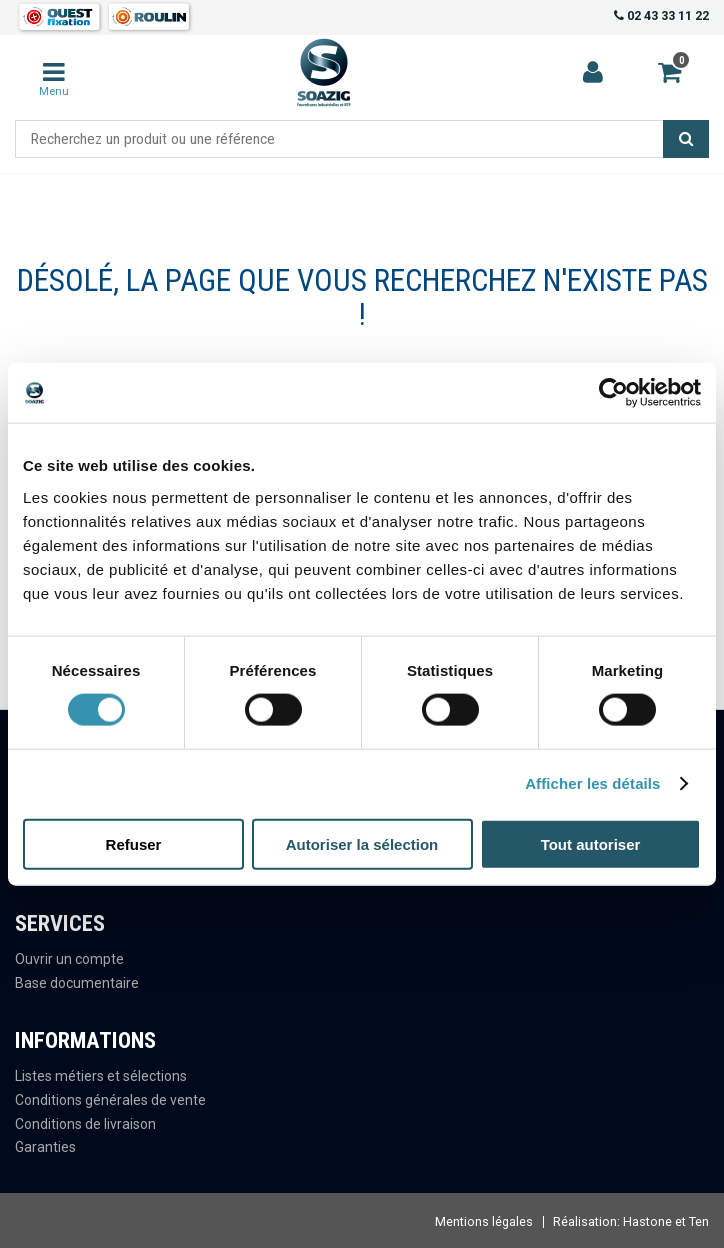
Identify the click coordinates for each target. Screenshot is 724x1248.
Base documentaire (77, 983)
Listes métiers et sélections (101, 1076)
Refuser (134, 843)
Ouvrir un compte (69, 959)
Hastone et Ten (666, 1221)
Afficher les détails (592, 783)
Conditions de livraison (85, 1124)
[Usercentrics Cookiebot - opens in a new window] (613, 393)
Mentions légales (484, 1221)
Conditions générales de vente (110, 1100)
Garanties (45, 1147)
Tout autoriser (591, 843)
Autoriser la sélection (362, 843)
